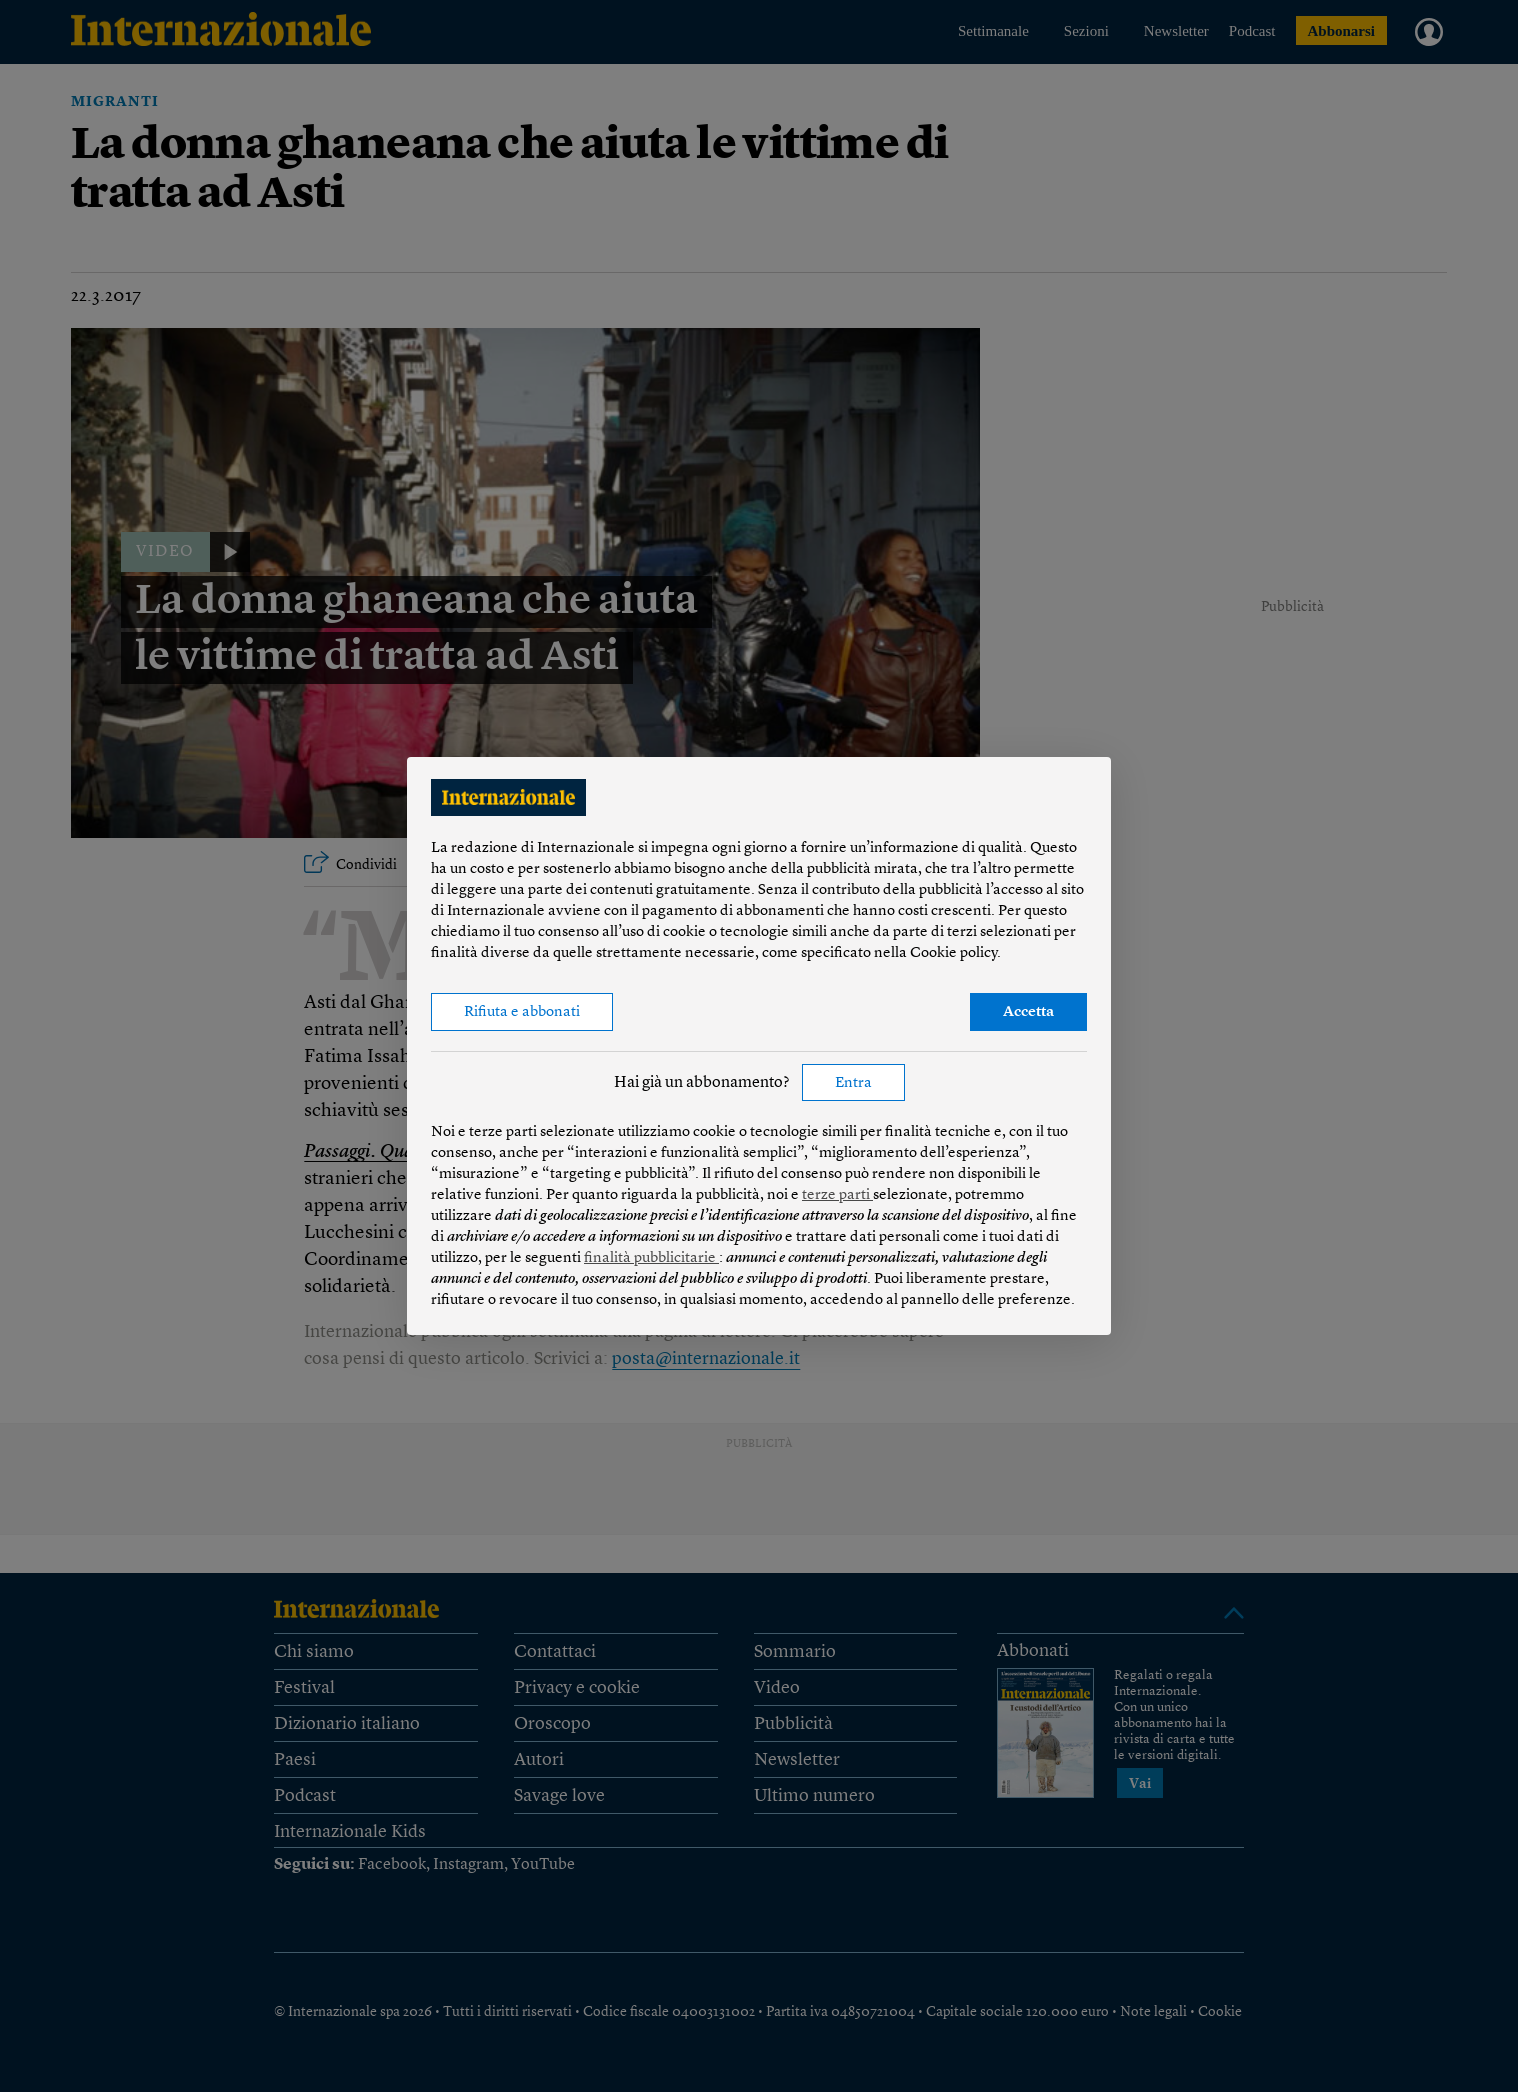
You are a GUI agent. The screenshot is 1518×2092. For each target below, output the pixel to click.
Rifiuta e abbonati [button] (522, 1012)
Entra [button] (853, 1083)
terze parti (837, 1195)
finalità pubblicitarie (651, 1258)
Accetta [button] (1028, 1012)
